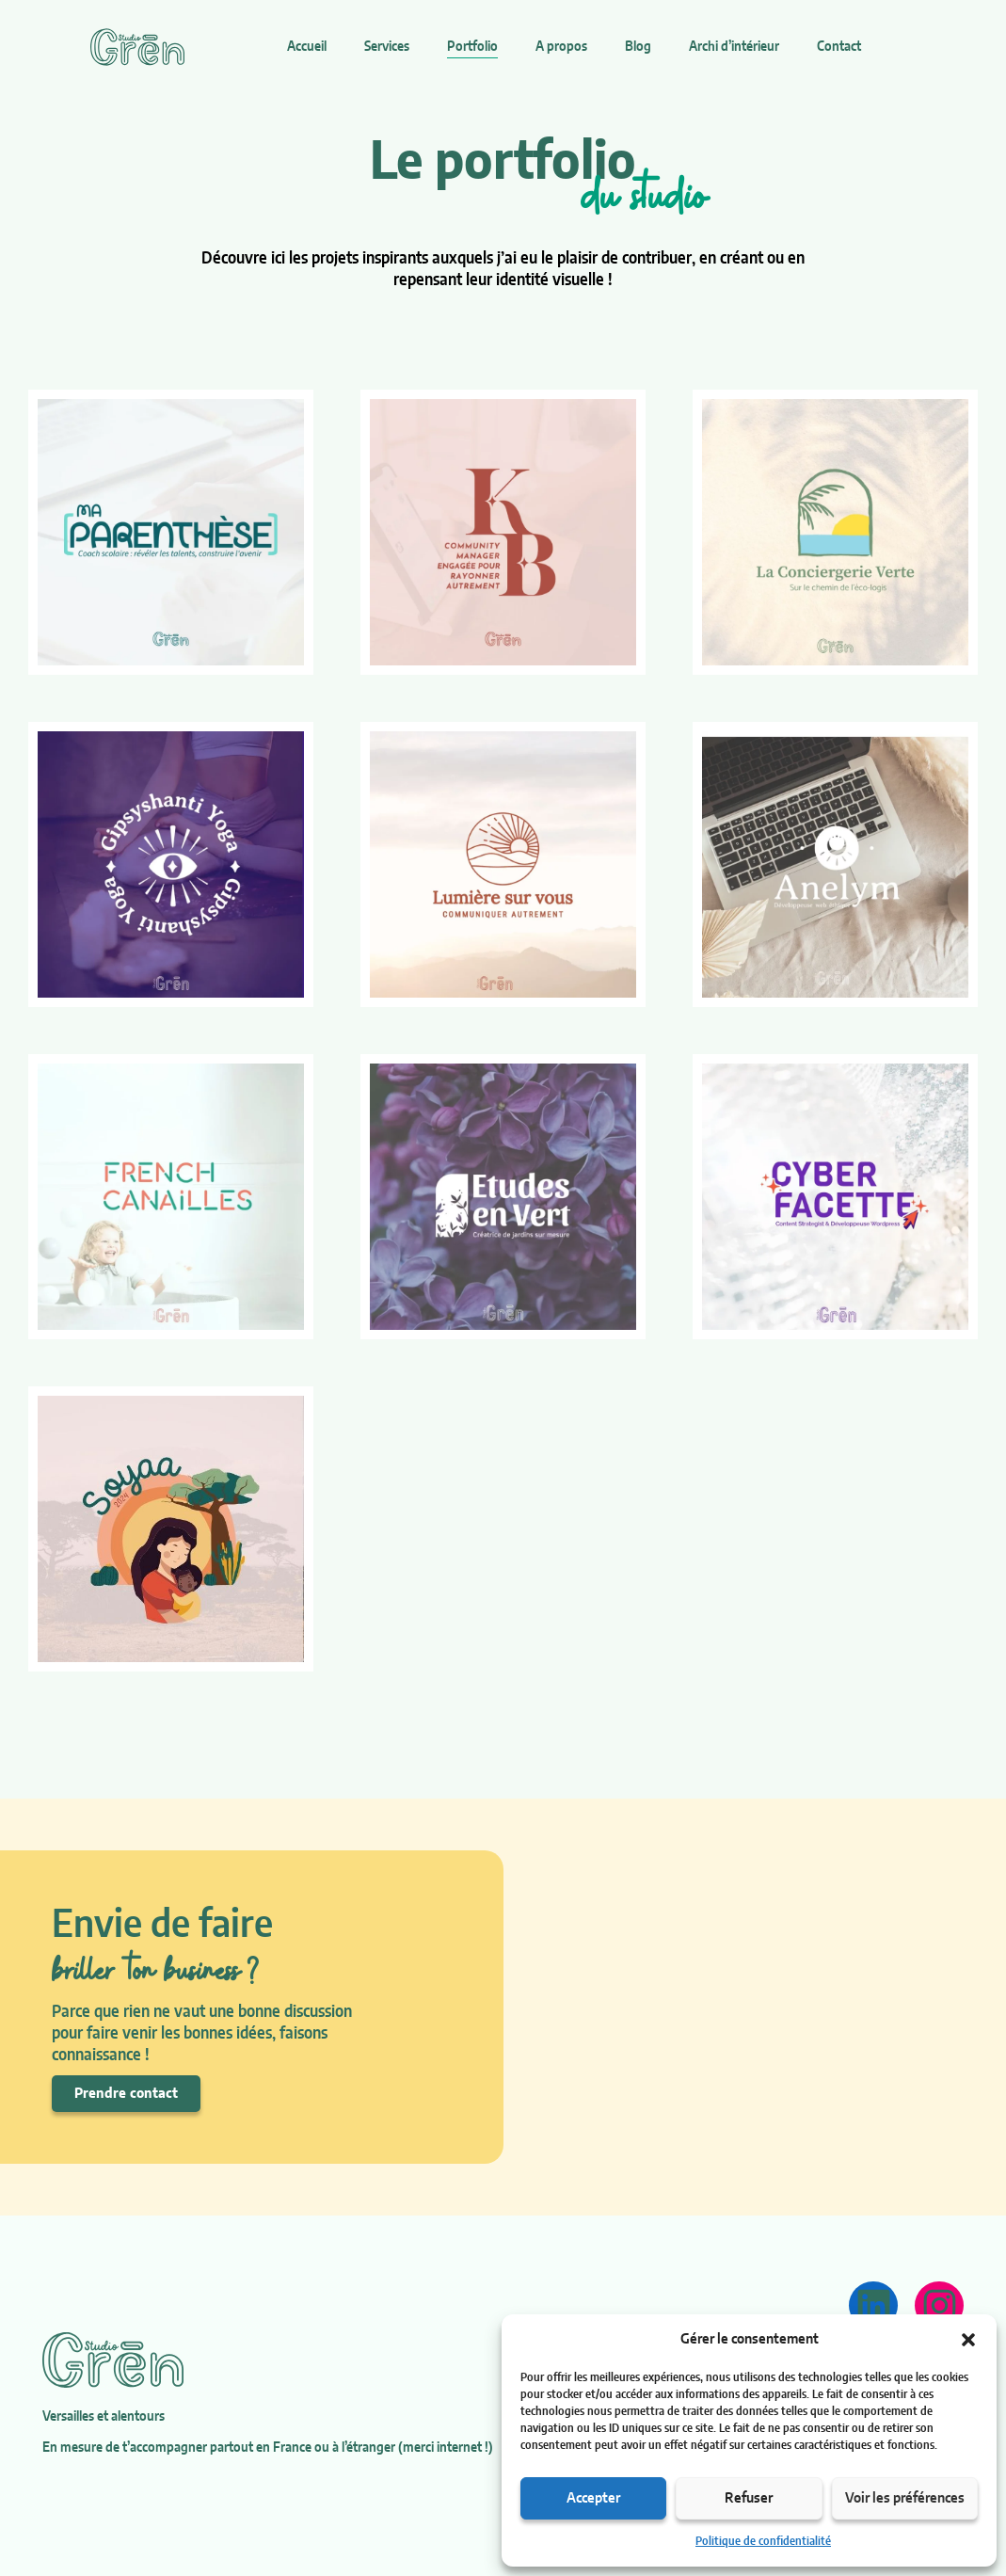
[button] (968, 2339)
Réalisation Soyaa (153, 1574)
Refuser (749, 2498)
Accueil (307, 47)
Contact (839, 47)
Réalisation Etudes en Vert (485, 1218)
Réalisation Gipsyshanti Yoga (163, 886)
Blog (638, 47)
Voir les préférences (905, 2498)
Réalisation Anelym (817, 909)
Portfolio (472, 47)
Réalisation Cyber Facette (817, 1218)
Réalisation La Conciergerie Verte (828, 530)
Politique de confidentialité (763, 2541)
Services (386, 47)
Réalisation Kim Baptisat (501, 577)
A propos (561, 47)
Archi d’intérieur (734, 47)
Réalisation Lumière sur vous (500, 886)
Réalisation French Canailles (153, 1218)
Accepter (593, 2498)
